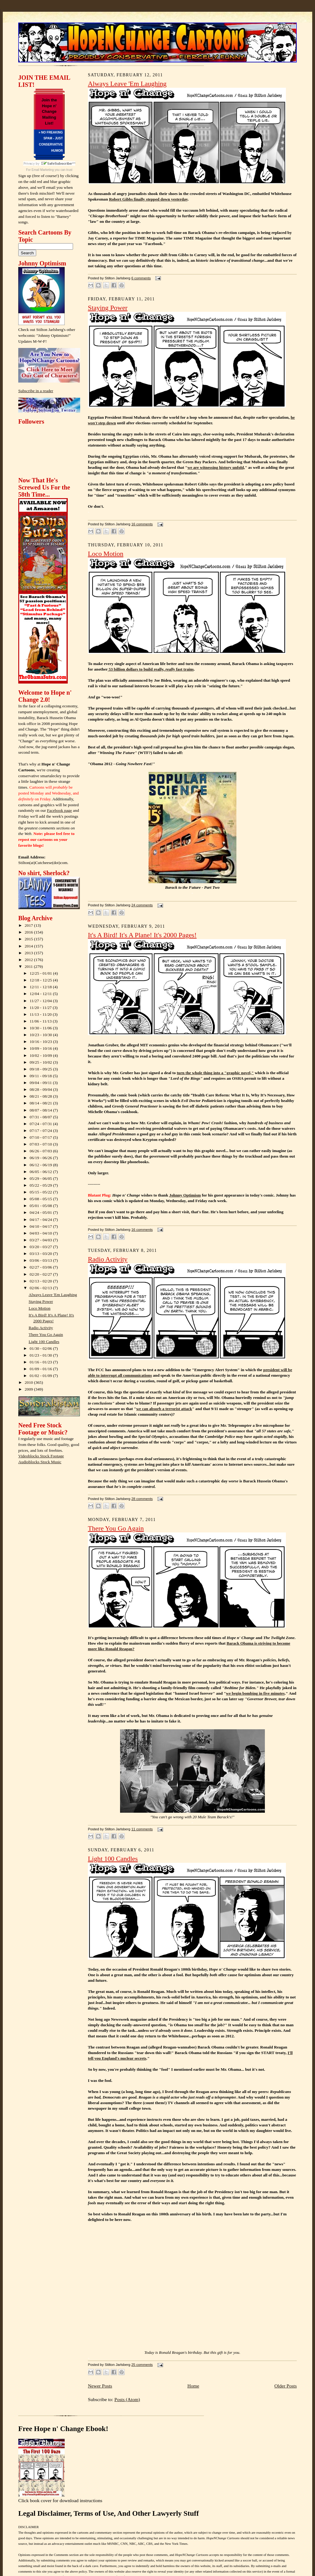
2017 (29, 925)
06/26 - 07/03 (41, 1151)
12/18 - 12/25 (41, 980)
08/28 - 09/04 (41, 1089)
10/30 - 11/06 (41, 1028)
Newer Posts (100, 2385)
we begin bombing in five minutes (255, 1693)
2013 (29, 953)
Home (193, 2385)
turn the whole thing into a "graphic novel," (215, 1072)
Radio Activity (41, 1327)
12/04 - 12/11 (41, 993)
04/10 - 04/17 (41, 1226)
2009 (29, 1389)
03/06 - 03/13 (41, 1260)
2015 (29, 939)
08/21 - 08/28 (41, 1096)
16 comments (142, 524)
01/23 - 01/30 (41, 1355)
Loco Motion (39, 1308)
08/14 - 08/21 (41, 1103)
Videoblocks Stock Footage (41, 1456)
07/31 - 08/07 (41, 1117)
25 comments (142, 2364)
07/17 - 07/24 (41, 1130)
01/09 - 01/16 (41, 1368)
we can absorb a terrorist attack (164, 1408)
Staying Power (41, 1301)
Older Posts (285, 2385)
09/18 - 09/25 (41, 1069)
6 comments (141, 278)
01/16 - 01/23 (41, 1362)
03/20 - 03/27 (41, 1246)
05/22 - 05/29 (41, 1185)
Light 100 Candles (44, 1341)
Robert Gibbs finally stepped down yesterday (148, 199)
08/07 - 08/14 (41, 1110)
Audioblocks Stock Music (39, 1462)
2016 (29, 932)
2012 (29, 959)
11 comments (142, 1829)
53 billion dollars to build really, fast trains (151, 669)
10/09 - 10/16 (41, 1048)
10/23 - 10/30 (41, 1034)
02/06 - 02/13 (41, 1288)
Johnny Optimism (185, 1195)
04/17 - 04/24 (41, 1219)
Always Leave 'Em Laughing (53, 1294)
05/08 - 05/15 (41, 1199)
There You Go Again (46, 1334)
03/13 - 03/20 (41, 1253)
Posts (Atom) (127, 2399)
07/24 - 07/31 (41, 1123)
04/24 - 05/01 (41, 1212)
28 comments (142, 1499)
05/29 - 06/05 (41, 1178)
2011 (29, 966)
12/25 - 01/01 (41, 973)
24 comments (142, 905)
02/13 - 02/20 (41, 1281)
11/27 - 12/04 (41, 1000)
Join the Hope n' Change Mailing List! (49, 111)
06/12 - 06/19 (41, 1165)
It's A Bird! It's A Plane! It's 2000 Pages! (142, 935)
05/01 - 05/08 (41, 1205)
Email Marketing (43, 170)
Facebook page (59, 810)
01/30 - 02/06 (41, 1348)
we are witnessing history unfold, (216, 467)
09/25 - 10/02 (41, 1062)
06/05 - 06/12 (41, 1171)
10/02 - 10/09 (41, 1055)
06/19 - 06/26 (41, 1157)
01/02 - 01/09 (41, 1375)
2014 (29, 946)
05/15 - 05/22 (41, 1192)
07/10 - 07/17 (41, 1137)
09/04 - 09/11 (41, 1082)
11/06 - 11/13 (41, 1021)
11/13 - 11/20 (41, 1014)
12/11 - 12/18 (41, 987)
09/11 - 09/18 (41, 1076)
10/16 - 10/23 (41, 1041)
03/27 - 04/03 (41, 1240)
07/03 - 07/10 (41, 1144)
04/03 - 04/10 (41, 1233)
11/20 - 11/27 (41, 1007)
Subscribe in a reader (35, 390)
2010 (29, 1382)
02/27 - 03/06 (41, 1267)
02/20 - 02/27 (41, 1274)
